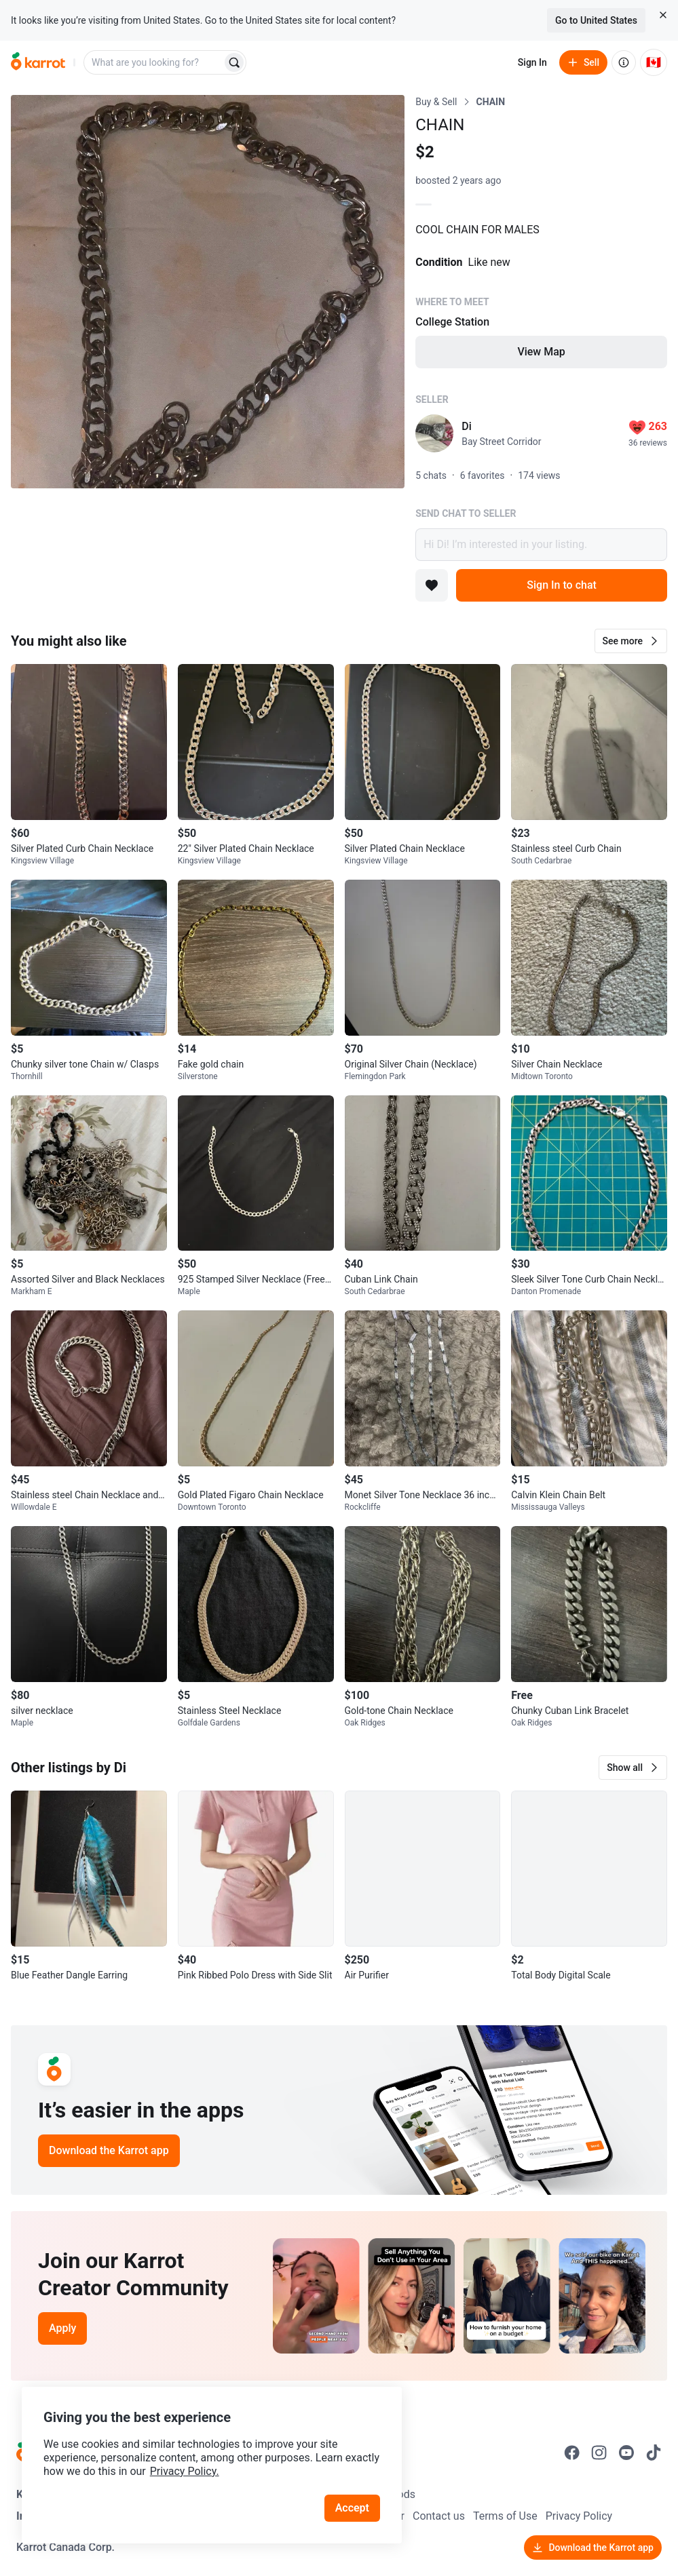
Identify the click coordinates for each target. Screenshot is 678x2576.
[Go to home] (38, 62)
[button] (631, 641)
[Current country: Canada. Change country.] (653, 62)
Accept (352, 2507)
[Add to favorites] (431, 585)
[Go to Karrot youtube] (626, 2452)
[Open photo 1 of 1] (207, 291)
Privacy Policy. (184, 2471)
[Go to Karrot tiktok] (653, 2452)
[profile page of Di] (434, 433)
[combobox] (154, 62)
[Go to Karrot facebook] (572, 2452)
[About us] (623, 62)
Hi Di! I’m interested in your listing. (541, 544)
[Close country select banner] (663, 14)
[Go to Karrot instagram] (599, 2452)
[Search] (234, 62)
